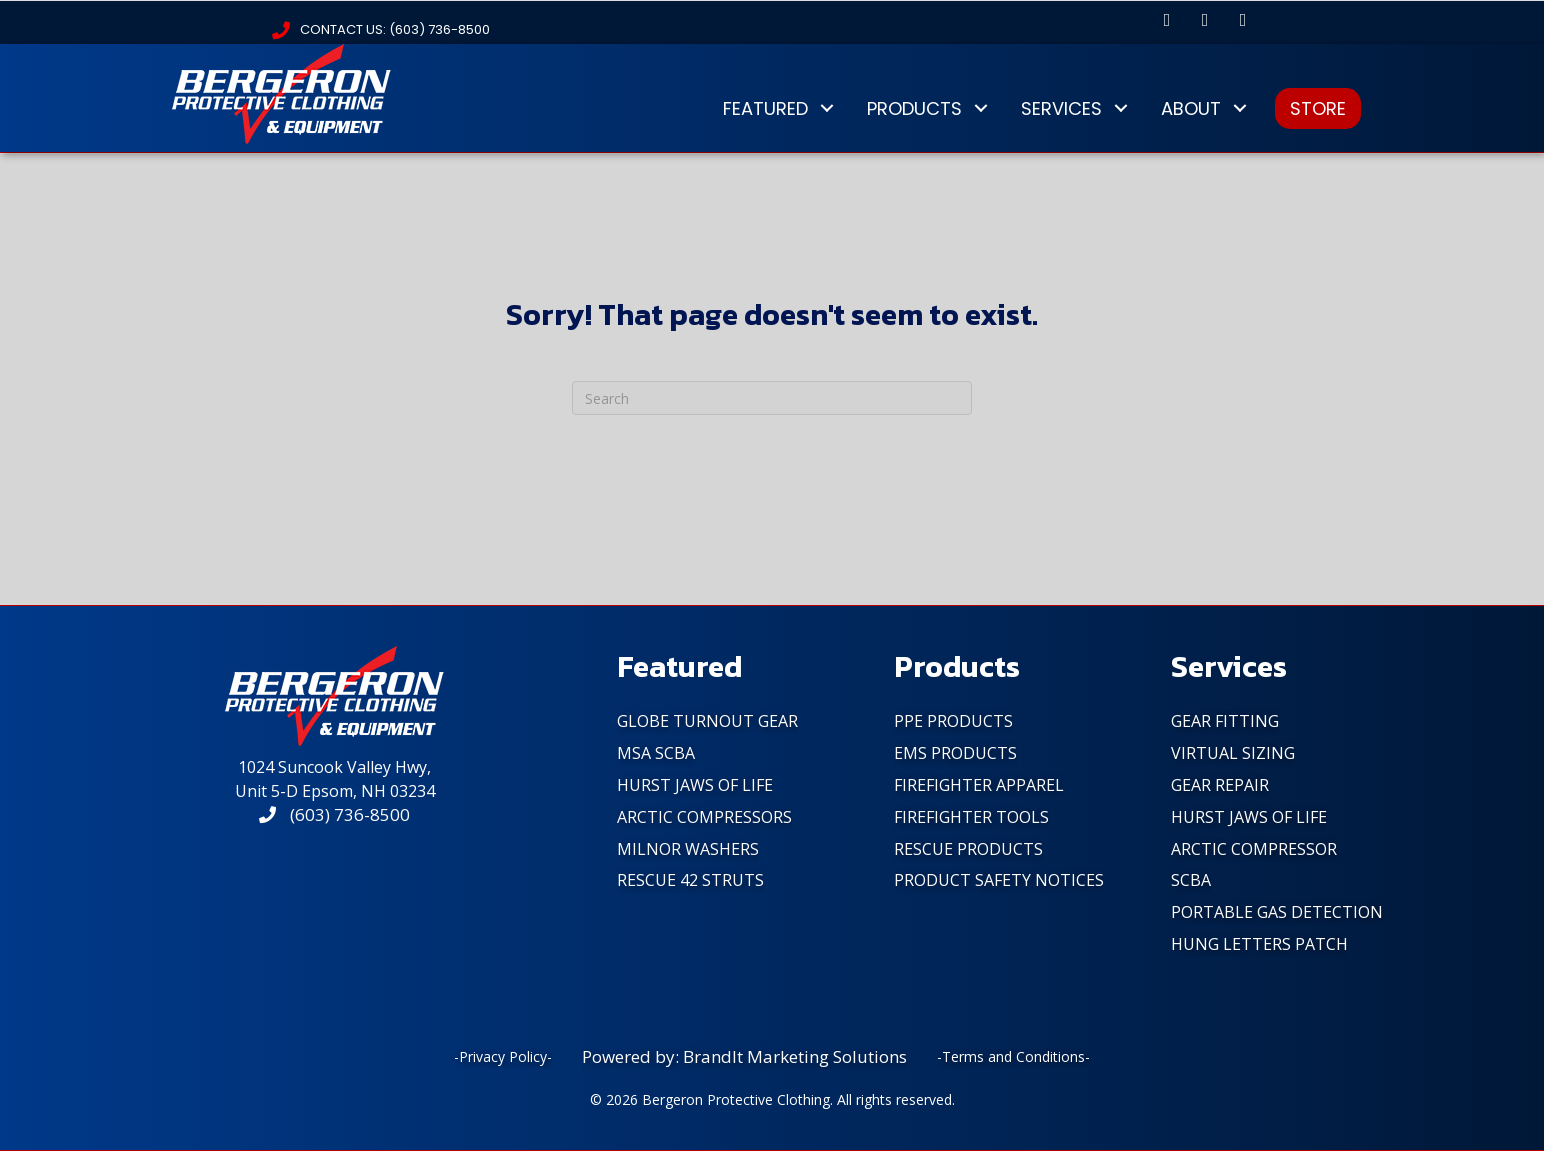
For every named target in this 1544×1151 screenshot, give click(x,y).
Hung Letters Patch (1259, 944)
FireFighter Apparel (979, 785)
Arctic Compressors (704, 817)
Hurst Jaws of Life (695, 785)
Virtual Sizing (1233, 753)
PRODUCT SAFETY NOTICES (999, 880)
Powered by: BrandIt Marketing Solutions (744, 1056)
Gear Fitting (1225, 721)
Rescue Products (968, 849)
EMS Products (955, 753)
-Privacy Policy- (503, 1056)
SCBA (1191, 880)
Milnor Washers (688, 849)
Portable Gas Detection (1277, 912)
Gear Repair (1220, 785)
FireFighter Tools (971, 817)
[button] (1167, 20)
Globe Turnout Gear (707, 721)
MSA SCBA (656, 753)
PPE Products (953, 721)
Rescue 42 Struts (690, 880)
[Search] (772, 398)
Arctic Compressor (1254, 849)
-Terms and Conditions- (1013, 1056)
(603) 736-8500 (334, 814)
